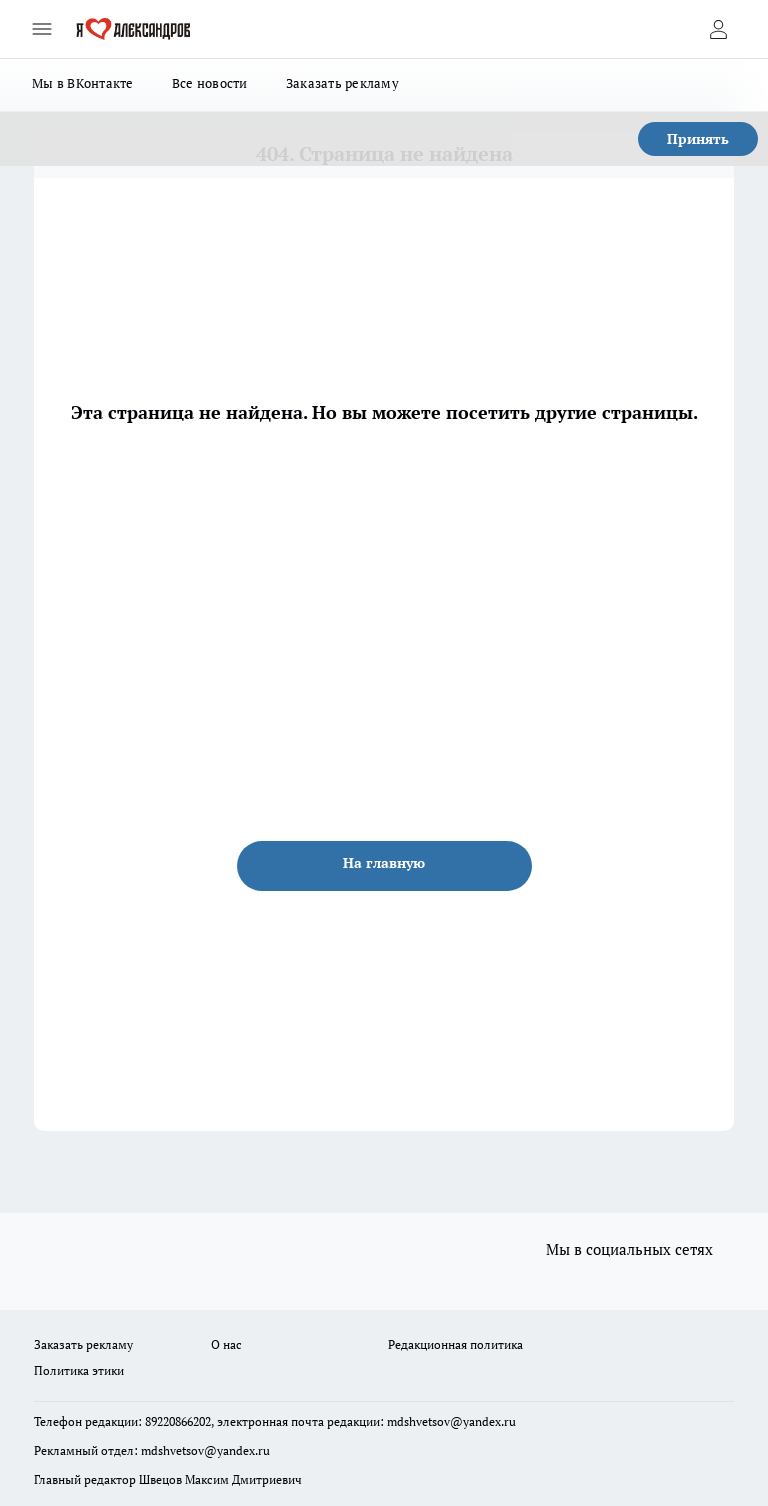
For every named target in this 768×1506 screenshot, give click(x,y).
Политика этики (79, 1370)
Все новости (210, 83)
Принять (698, 138)
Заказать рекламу (342, 83)
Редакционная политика (455, 1344)
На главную (384, 862)
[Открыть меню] (42, 29)
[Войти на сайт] (718, 29)
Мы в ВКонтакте (83, 83)
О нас (226, 1344)
